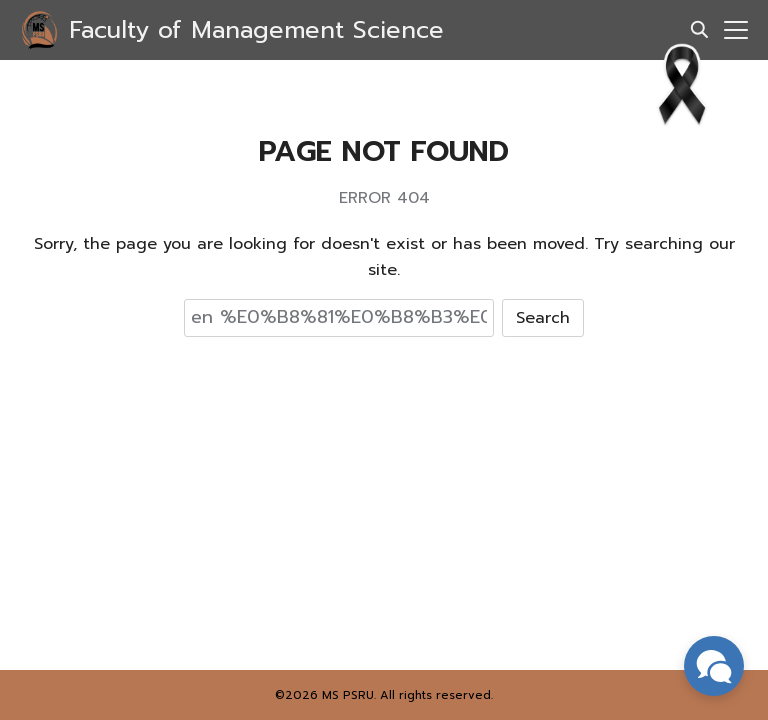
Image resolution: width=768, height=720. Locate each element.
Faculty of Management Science (256, 30)
